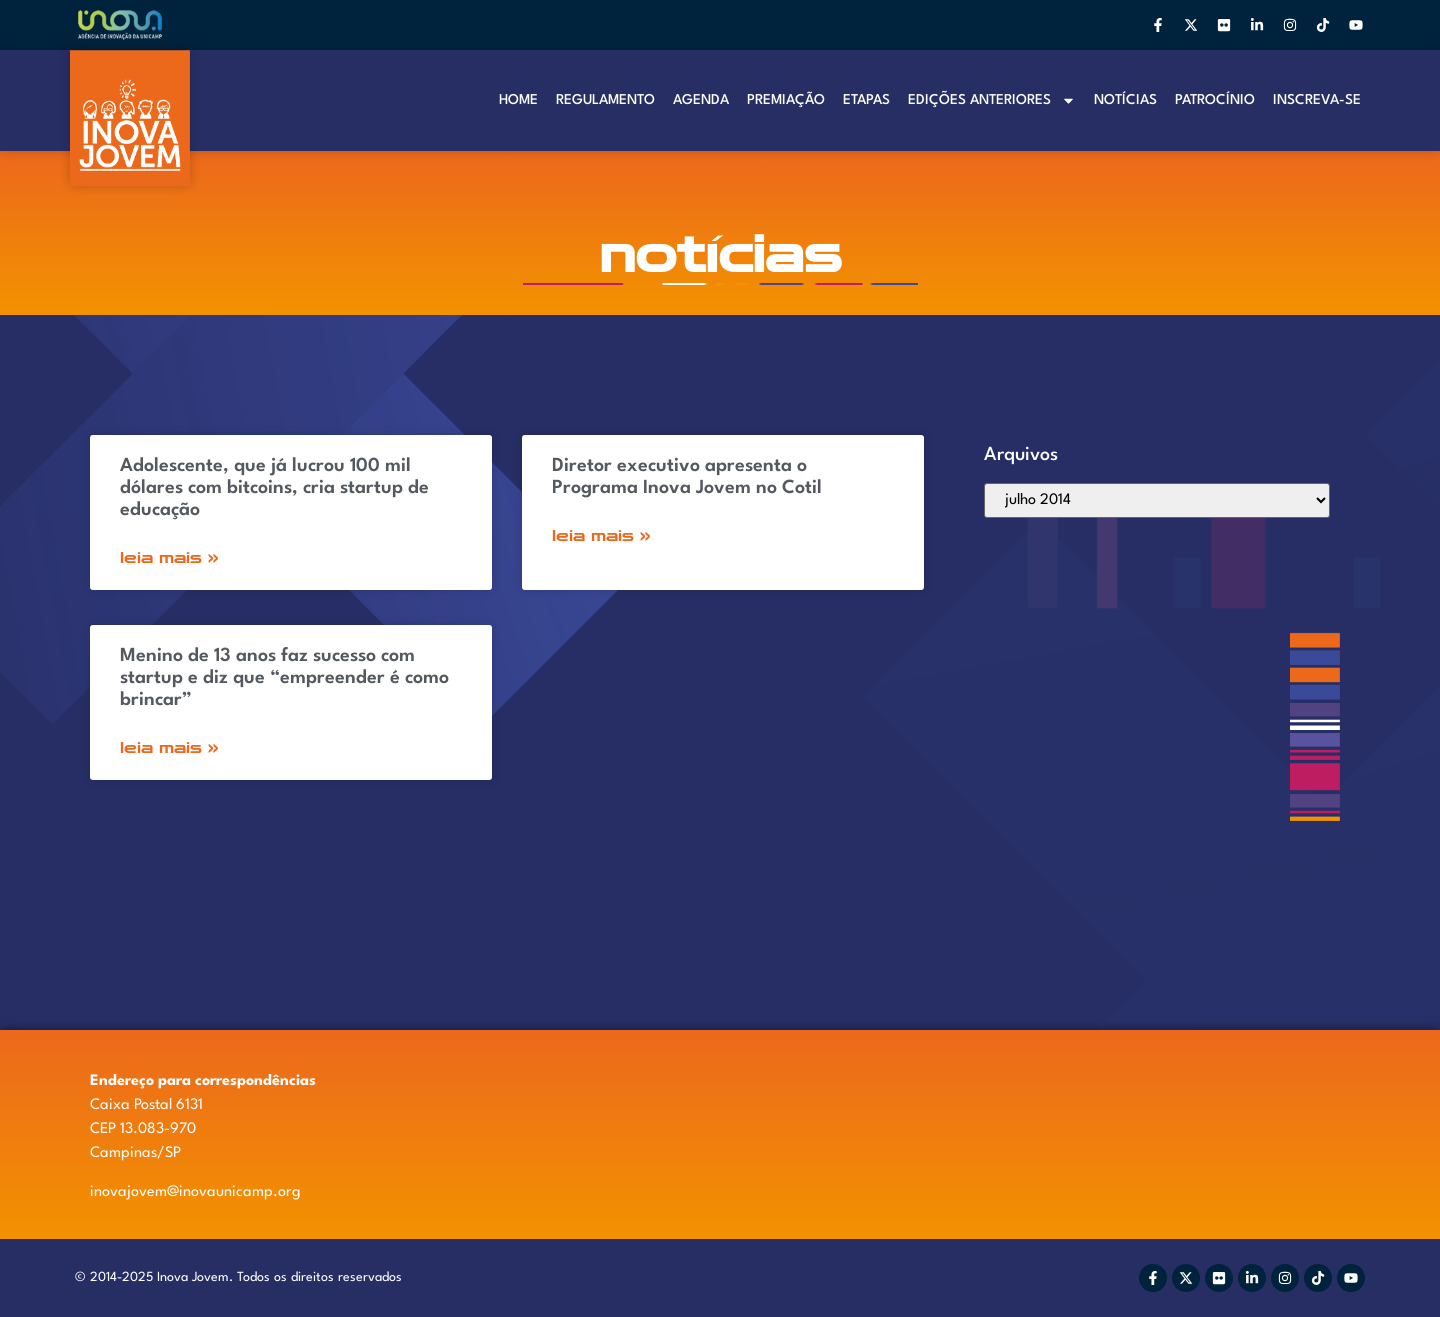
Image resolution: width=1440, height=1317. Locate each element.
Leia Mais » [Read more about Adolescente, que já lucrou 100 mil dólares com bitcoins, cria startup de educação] (169, 557)
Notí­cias (1125, 100)
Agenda (701, 100)
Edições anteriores (992, 100)
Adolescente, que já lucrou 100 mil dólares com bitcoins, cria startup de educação (274, 488)
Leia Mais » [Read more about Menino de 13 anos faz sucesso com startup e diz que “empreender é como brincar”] (169, 747)
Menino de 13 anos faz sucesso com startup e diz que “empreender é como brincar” (284, 678)
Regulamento (605, 100)
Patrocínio (1215, 100)
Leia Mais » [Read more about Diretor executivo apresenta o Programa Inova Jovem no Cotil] (601, 535)
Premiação (786, 100)
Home (518, 100)
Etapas (866, 100)
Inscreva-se (1317, 100)
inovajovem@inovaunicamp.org (195, 1192)
